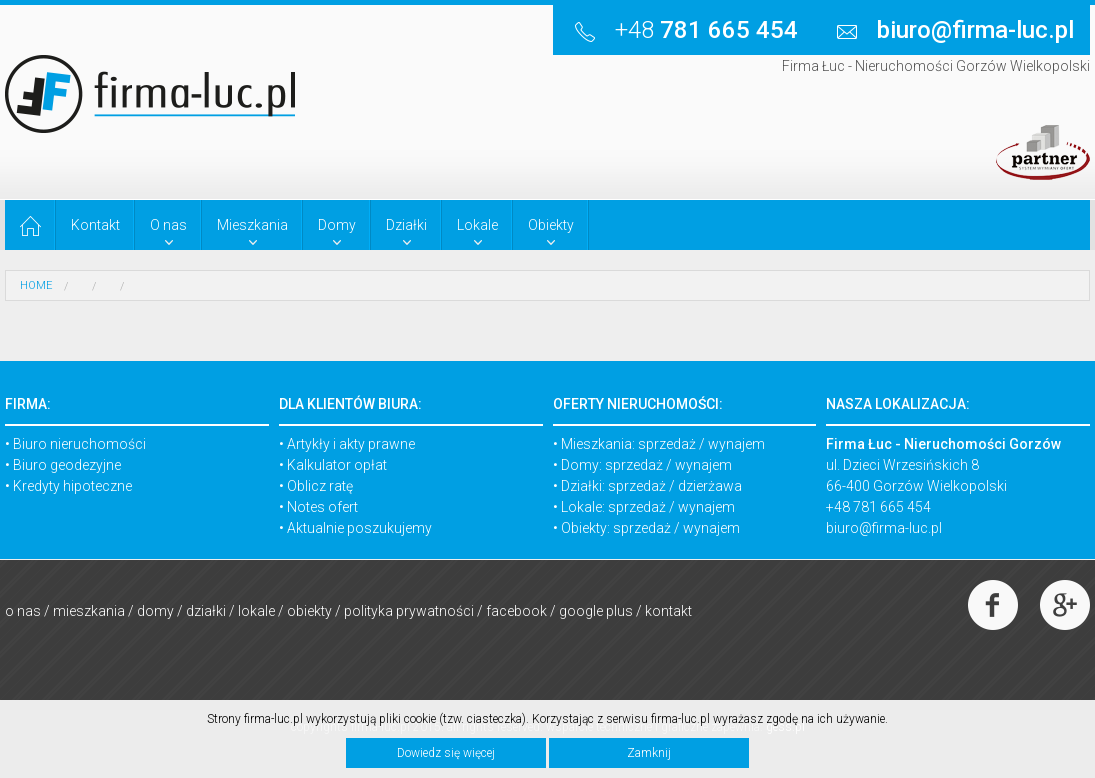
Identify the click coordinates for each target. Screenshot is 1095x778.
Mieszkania (89, 611)
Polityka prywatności (409, 611)
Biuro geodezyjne (67, 465)
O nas (23, 611)
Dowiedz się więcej (446, 753)
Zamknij (649, 753)
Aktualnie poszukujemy (359, 528)
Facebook (516, 611)
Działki (206, 611)
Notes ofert (322, 507)
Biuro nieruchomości (79, 444)
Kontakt (668, 611)
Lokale (256, 611)
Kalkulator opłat (337, 465)
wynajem (736, 444)
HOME (36, 285)
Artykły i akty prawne (351, 444)
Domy (155, 611)
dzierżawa (710, 486)
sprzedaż (667, 444)
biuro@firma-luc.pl (884, 528)
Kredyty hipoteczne (72, 486)
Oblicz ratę (320, 486)
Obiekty (309, 611)
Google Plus (596, 611)
